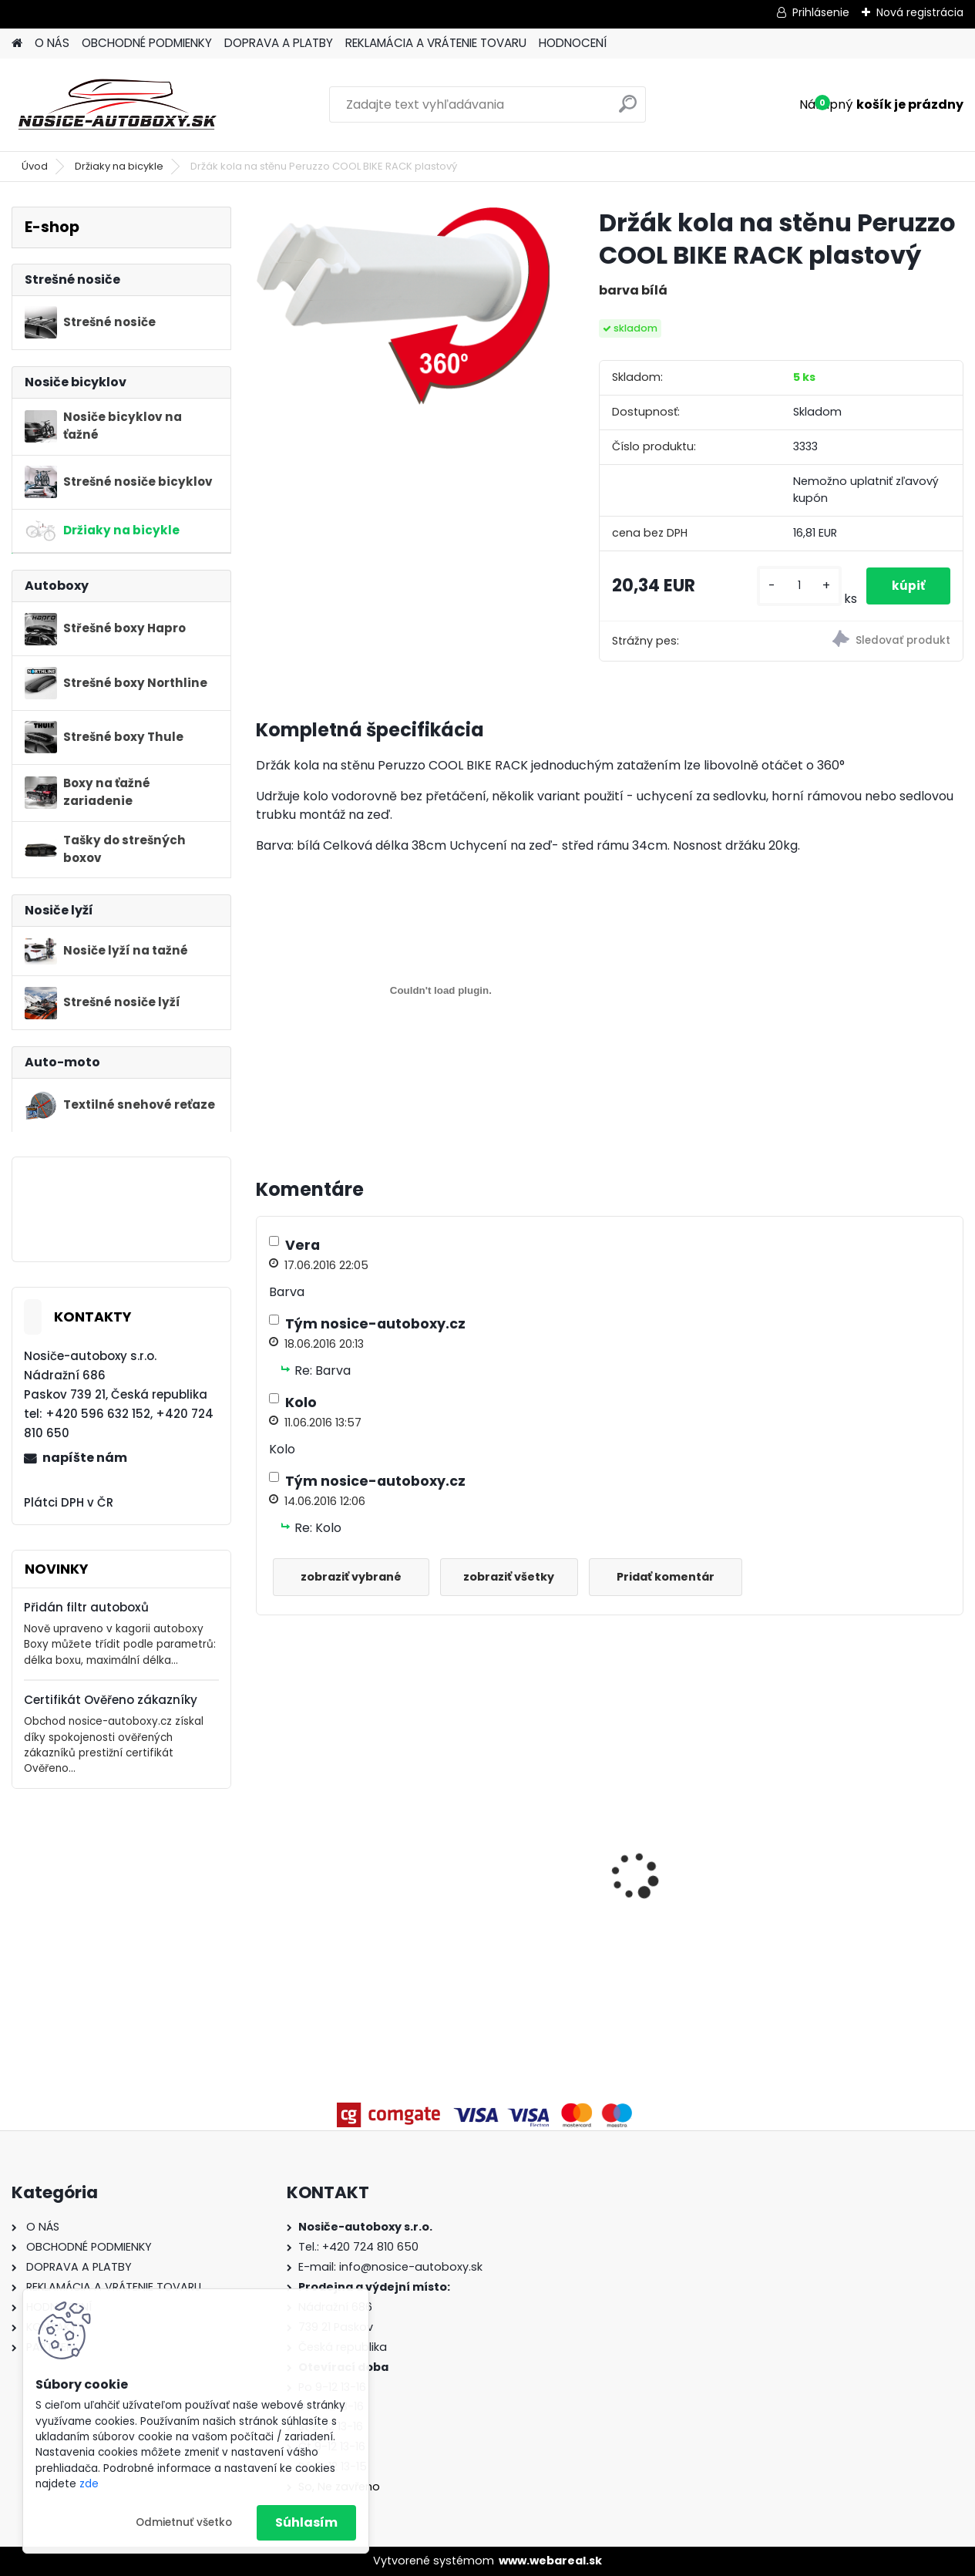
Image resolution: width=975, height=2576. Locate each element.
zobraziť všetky (517, 1576)
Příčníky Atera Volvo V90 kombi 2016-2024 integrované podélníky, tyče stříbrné (341, 1868)
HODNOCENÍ (573, 43)
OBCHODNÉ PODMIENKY (147, 43)
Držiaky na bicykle (119, 166)
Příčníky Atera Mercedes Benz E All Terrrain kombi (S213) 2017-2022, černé (699, 1859)
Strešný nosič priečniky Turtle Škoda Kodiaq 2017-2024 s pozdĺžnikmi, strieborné (520, 1831)
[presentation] (264, 1849)
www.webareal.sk (550, 2560)
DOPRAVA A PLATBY (278, 43)
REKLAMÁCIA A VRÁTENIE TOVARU (435, 43)
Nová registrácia (919, 12)
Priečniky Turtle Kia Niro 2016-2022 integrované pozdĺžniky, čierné (875, 1829)
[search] (628, 110)
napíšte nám (84, 1457)
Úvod (35, 166)
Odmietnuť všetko (184, 2522)
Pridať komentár (678, 1576)
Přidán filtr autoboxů (86, 1607)
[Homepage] (17, 44)
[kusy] (794, 585)
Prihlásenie (820, 12)
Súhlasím (306, 2522)
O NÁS (52, 43)
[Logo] (118, 104)
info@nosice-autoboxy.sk (410, 2267)
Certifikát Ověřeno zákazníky (110, 1700)
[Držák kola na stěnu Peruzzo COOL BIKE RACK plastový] (403, 305)
